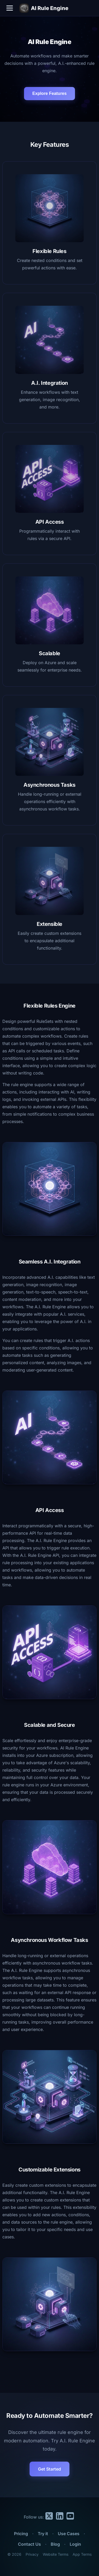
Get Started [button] (49, 2469)
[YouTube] (70, 2517)
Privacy (32, 2554)
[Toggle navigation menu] (9, 8)
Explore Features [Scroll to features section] (49, 93)
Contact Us (29, 2544)
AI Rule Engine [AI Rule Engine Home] (43, 8)
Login (75, 2544)
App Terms (82, 2554)
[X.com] (49, 2517)
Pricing (21, 2533)
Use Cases (68, 2533)
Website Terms (55, 2554)
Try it (43, 2533)
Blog (55, 2544)
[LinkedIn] (59, 2517)
